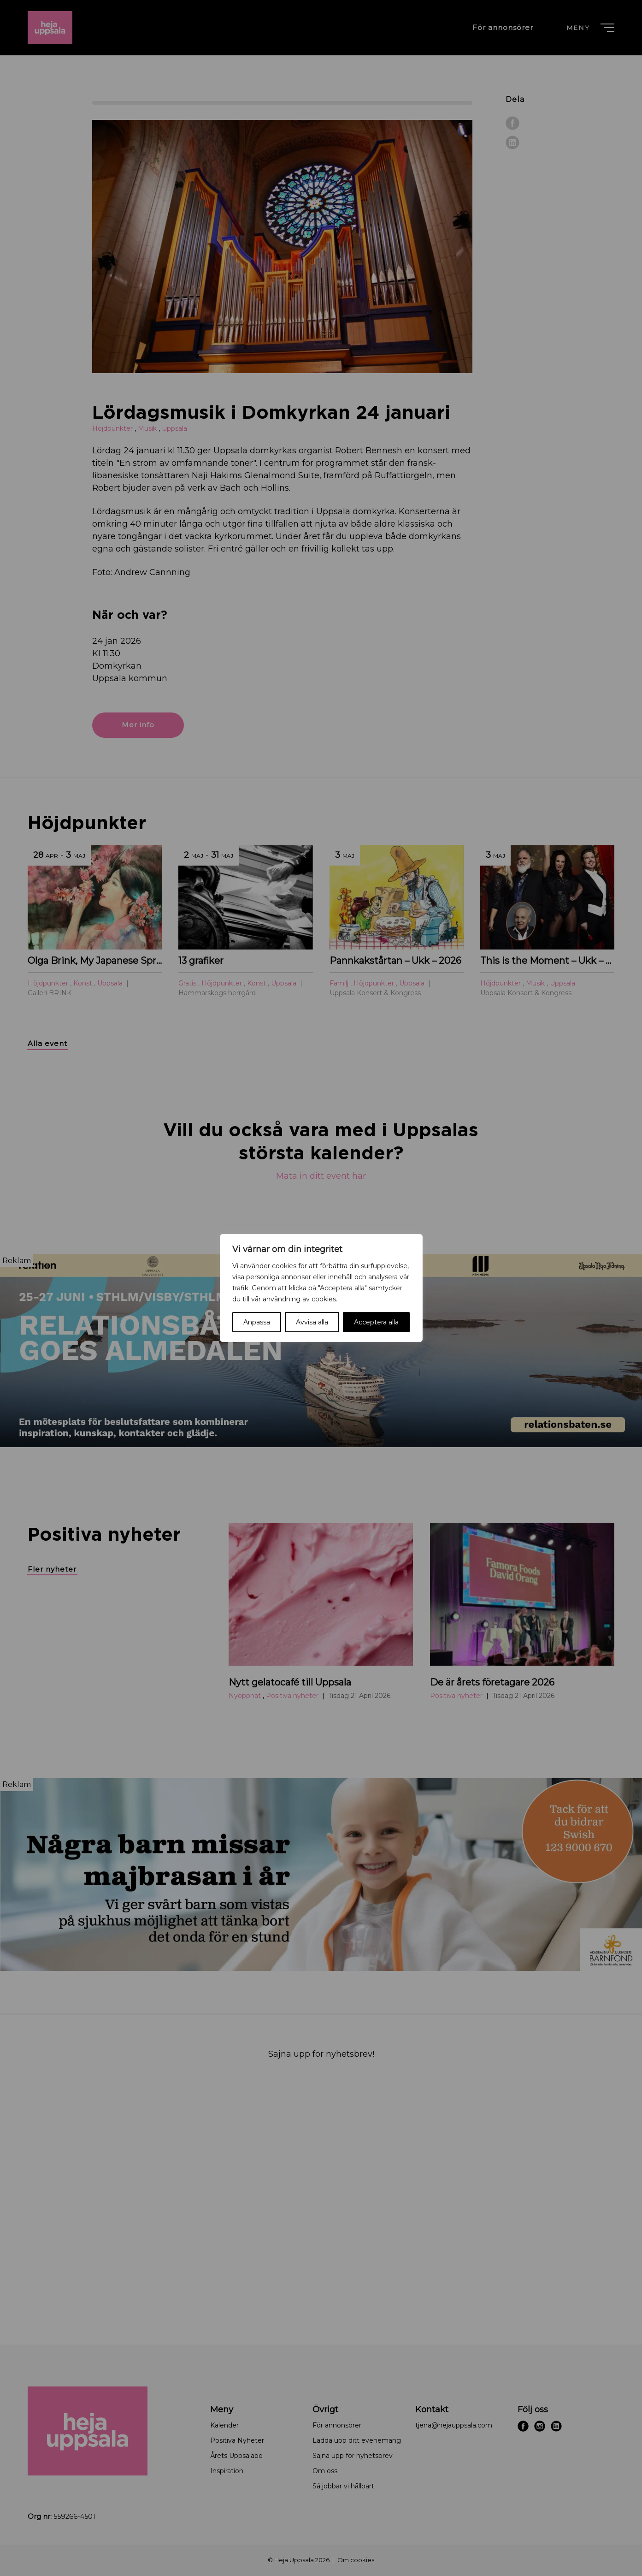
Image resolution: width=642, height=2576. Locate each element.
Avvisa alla (312, 1322)
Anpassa (256, 1322)
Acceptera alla (376, 1322)
